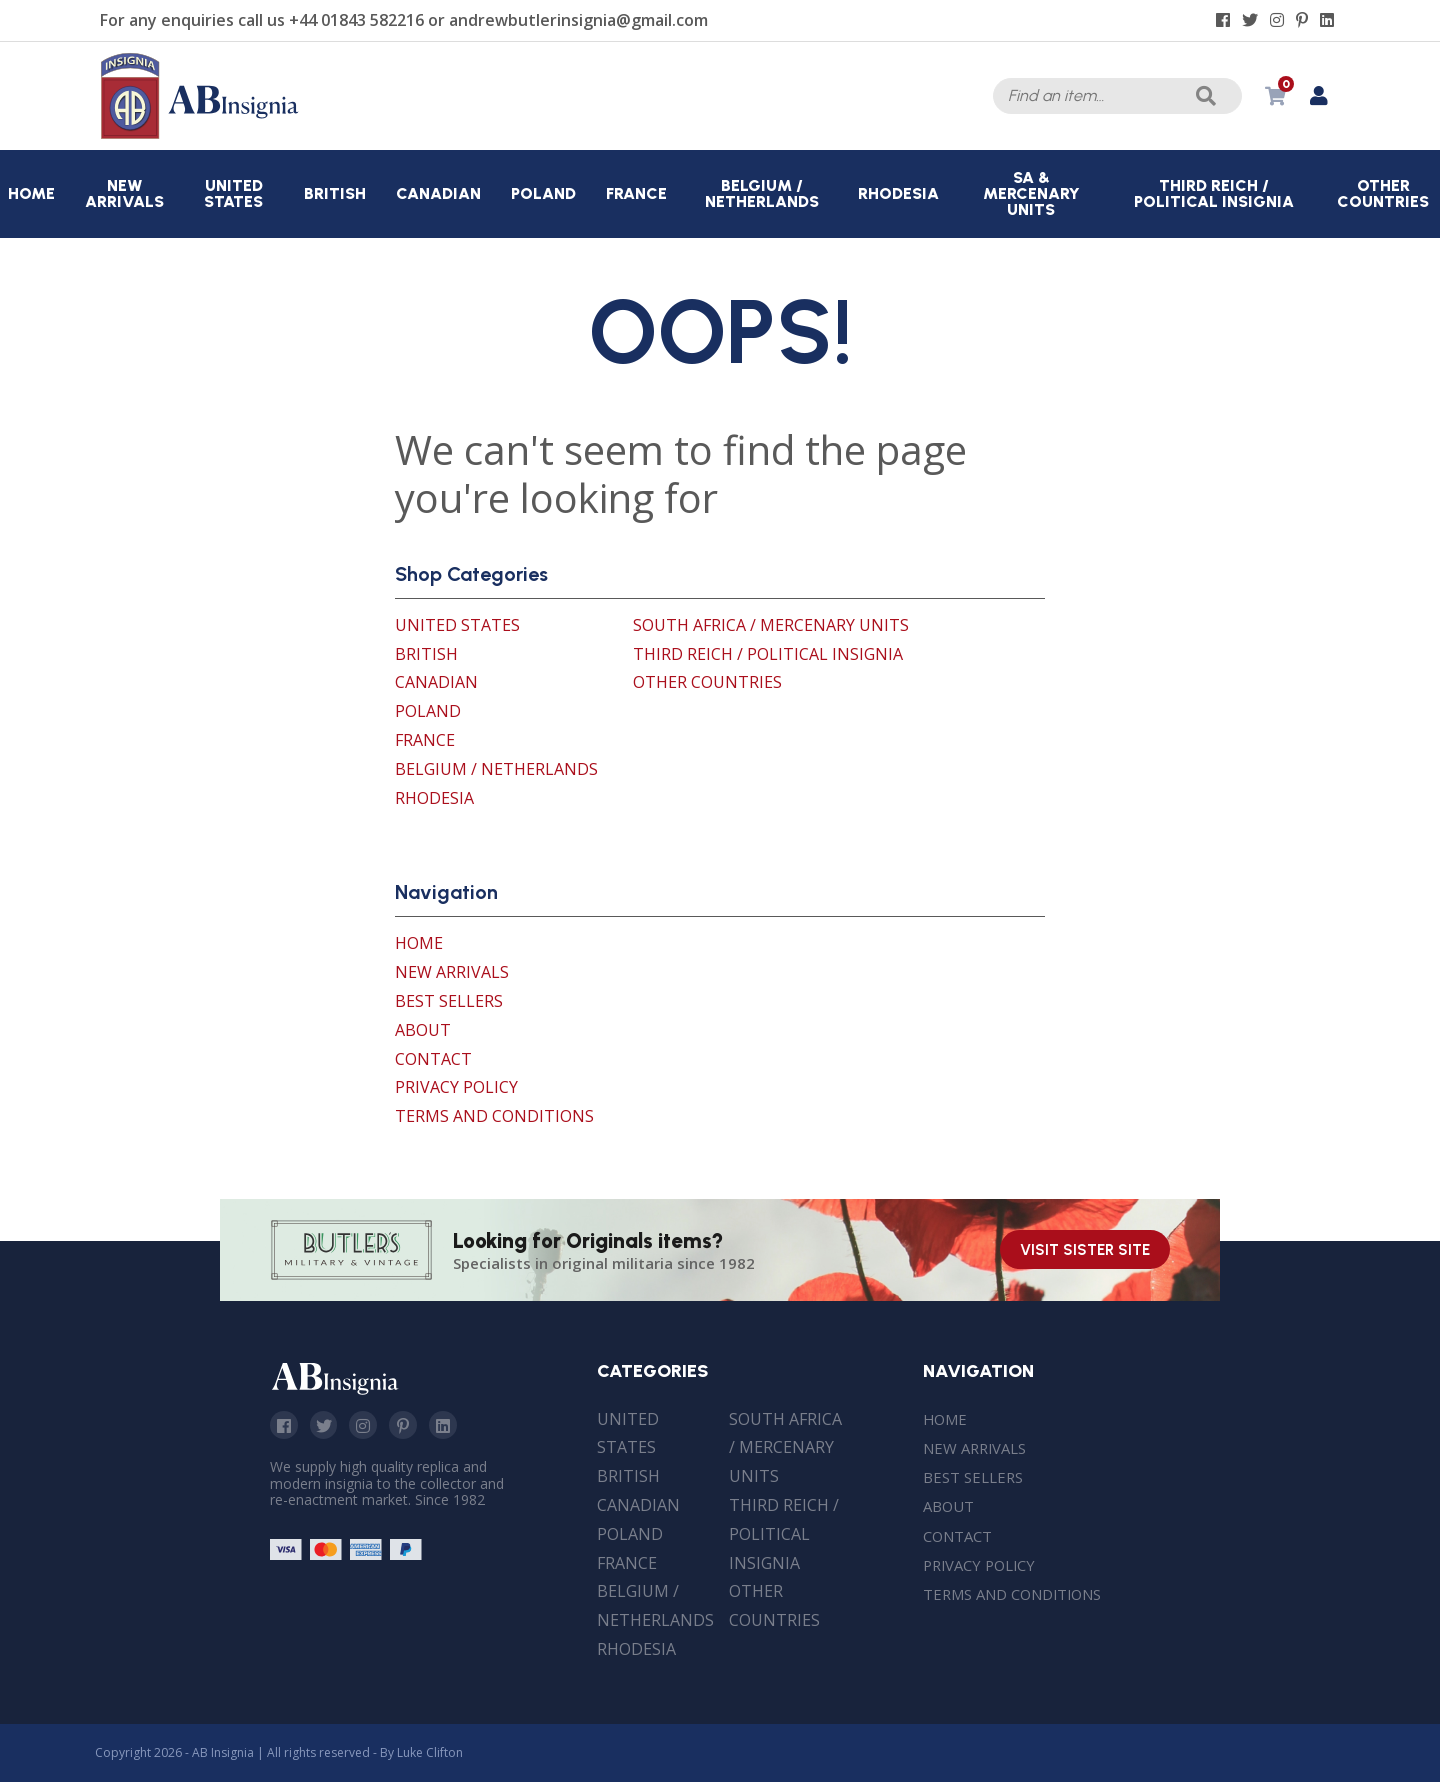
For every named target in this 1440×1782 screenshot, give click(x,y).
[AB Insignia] (200, 134)
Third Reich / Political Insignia (768, 654)
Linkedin (453, 1426)
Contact (433, 1059)
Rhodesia (434, 798)
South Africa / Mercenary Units (771, 625)
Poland (428, 711)
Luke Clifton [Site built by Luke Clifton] (430, 1752)
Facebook (285, 1426)
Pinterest (411, 1426)
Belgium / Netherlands (496, 769)
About (423, 1030)
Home (419, 943)
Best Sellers (449, 1001)
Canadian (436, 682)
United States (457, 625)
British (426, 654)
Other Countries (707, 682)
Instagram (369, 1426)
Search (1203, 96)
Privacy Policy (456, 1087)
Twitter (327, 1426)
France (425, 740)
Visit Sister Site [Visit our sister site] (1085, 1250)
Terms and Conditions (494, 1116)
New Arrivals (452, 972)
